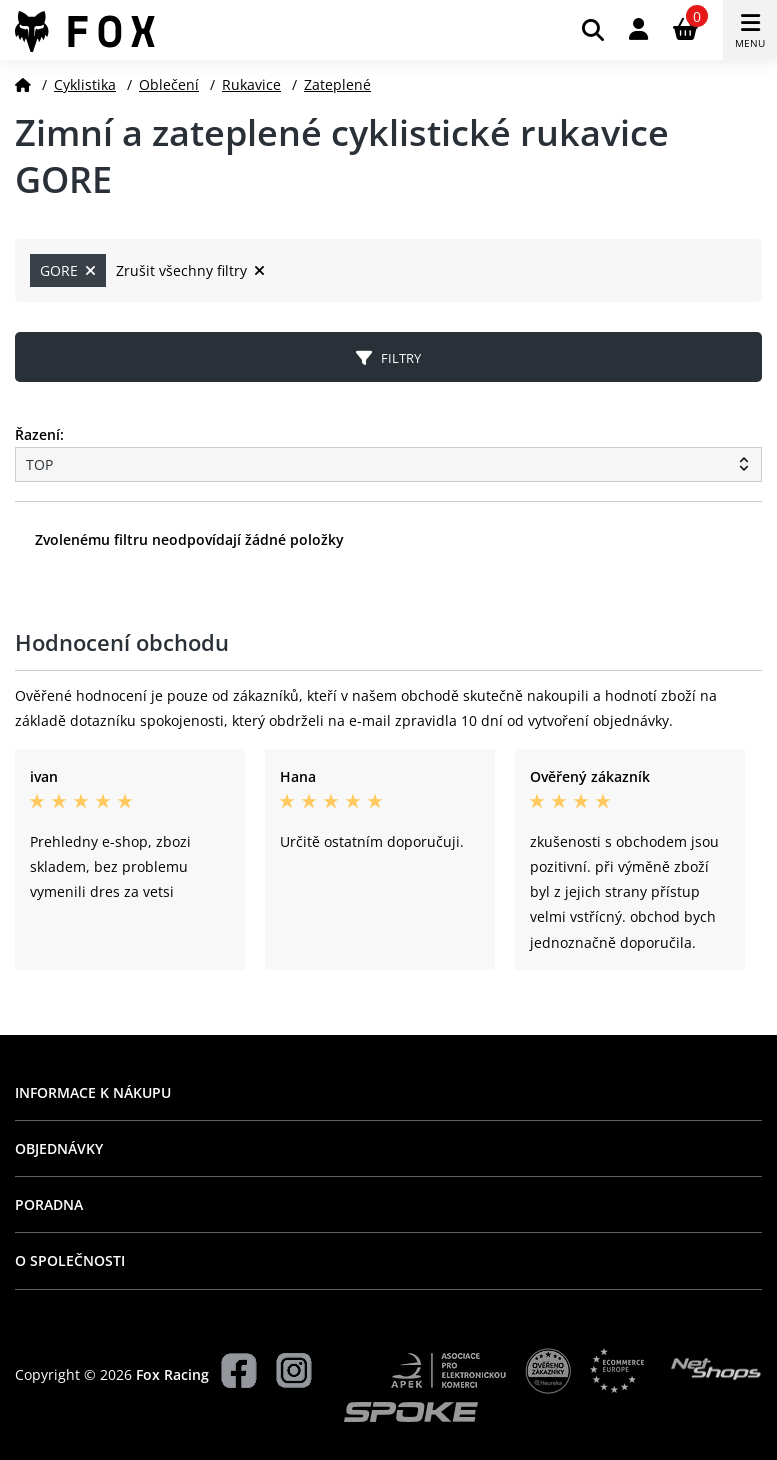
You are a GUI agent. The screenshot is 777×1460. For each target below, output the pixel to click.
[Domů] (23, 84)
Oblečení (169, 84)
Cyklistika (85, 84)
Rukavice (251, 84)
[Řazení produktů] (388, 464)
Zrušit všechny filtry (190, 270)
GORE (68, 270)
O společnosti (70, 1260)
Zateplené (337, 84)
